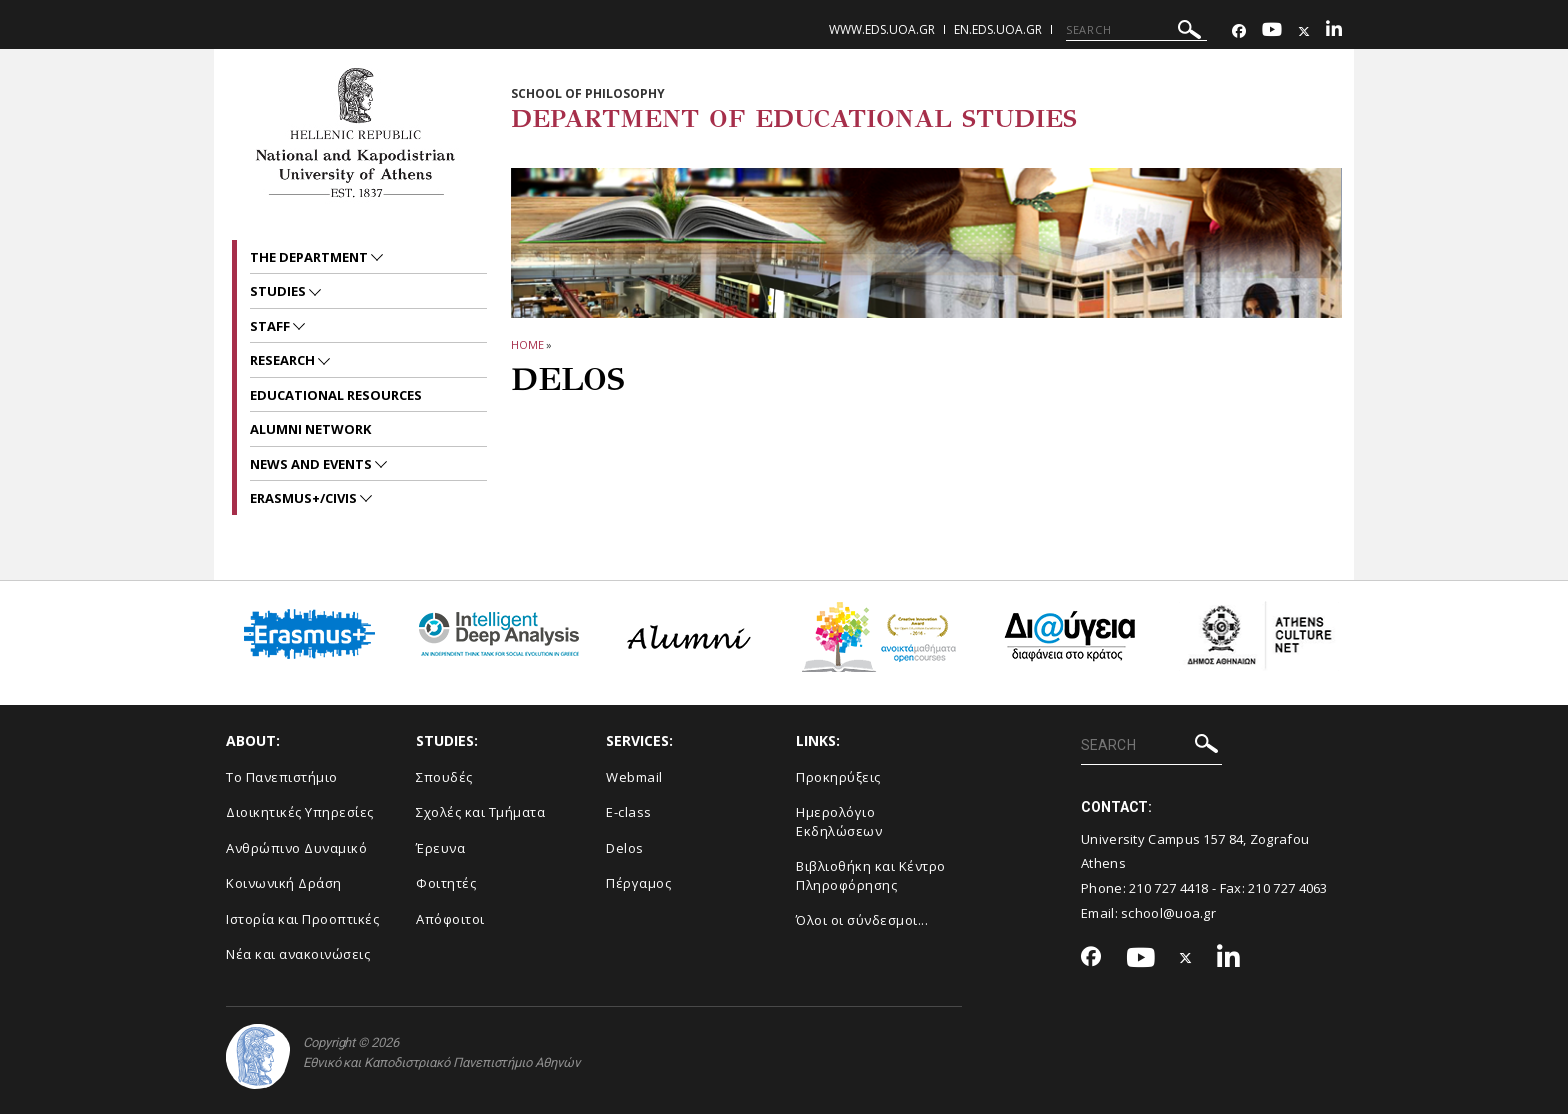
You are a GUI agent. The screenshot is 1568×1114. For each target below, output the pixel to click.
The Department (310, 257)
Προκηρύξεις (838, 777)
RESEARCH (284, 360)
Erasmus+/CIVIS (305, 498)
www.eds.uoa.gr (882, 29)
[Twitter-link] (1304, 31)
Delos (625, 848)
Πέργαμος (638, 883)
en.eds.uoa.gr (998, 29)
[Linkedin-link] (1334, 31)
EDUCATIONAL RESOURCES (336, 395)
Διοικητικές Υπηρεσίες (300, 812)
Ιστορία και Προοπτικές (302, 919)
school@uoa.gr (1168, 913)
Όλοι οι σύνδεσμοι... (862, 920)
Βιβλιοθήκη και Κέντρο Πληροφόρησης (871, 875)
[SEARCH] (1136, 30)
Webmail (634, 777)
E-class (629, 812)
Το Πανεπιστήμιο (282, 777)
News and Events (312, 464)
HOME (527, 344)
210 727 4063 (1288, 888)
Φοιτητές (446, 883)
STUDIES (279, 291)
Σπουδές (444, 777)
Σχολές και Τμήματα (480, 812)
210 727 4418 (1169, 888)
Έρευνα (440, 848)
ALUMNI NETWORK (310, 429)
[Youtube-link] (1272, 31)
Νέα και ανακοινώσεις (298, 954)
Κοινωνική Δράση (284, 883)
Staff (271, 326)
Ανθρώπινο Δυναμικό (296, 848)
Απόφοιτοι (450, 919)
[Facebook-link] (1239, 31)
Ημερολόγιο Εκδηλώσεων (839, 821)
